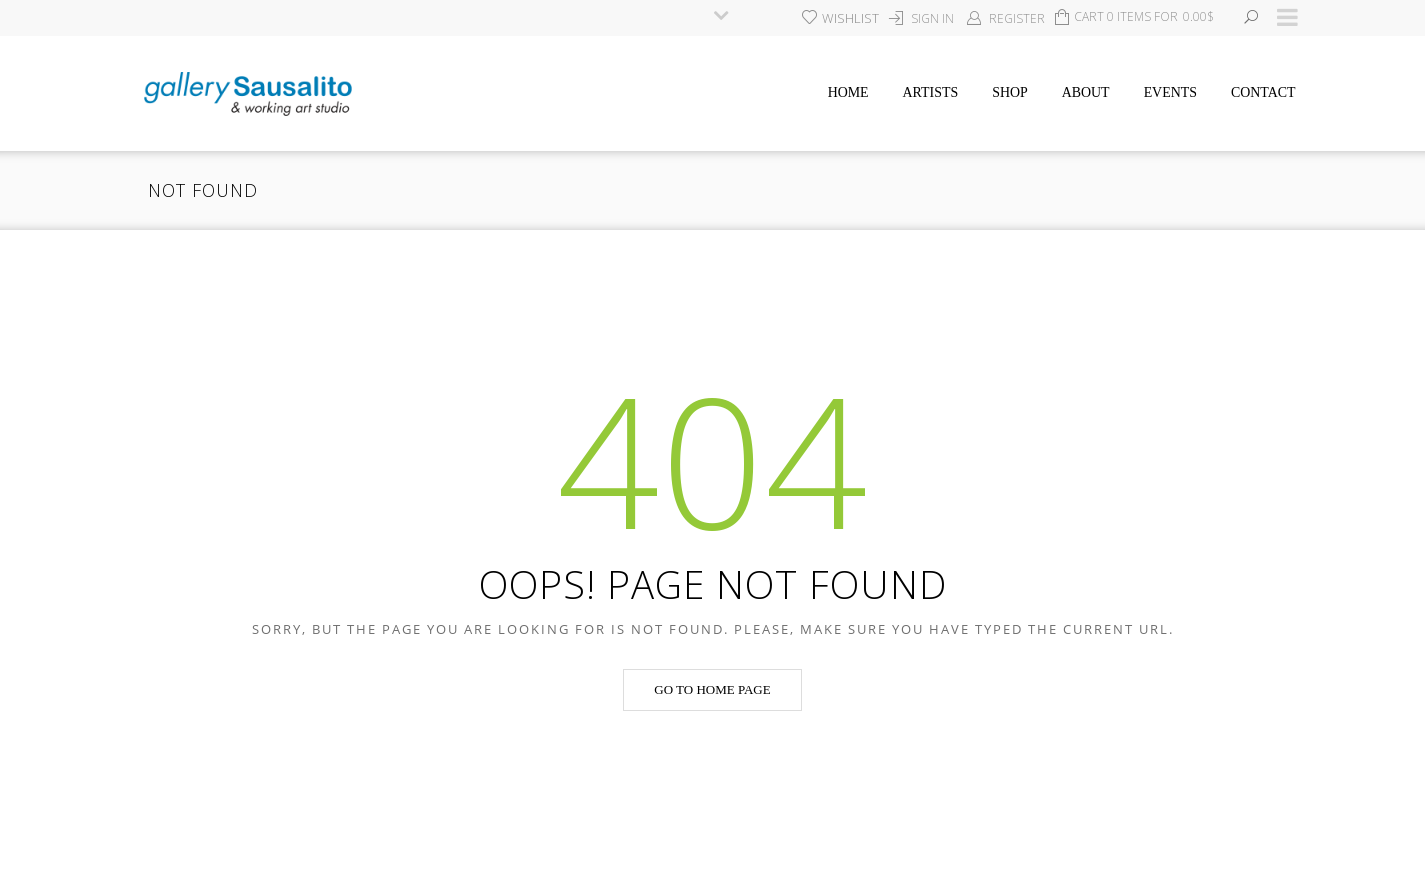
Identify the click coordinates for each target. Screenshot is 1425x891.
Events (1170, 92)
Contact (1263, 92)
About (1086, 92)
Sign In (932, 18)
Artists (931, 92)
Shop (1010, 92)
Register (1017, 18)
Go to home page (712, 689)
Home (848, 92)
